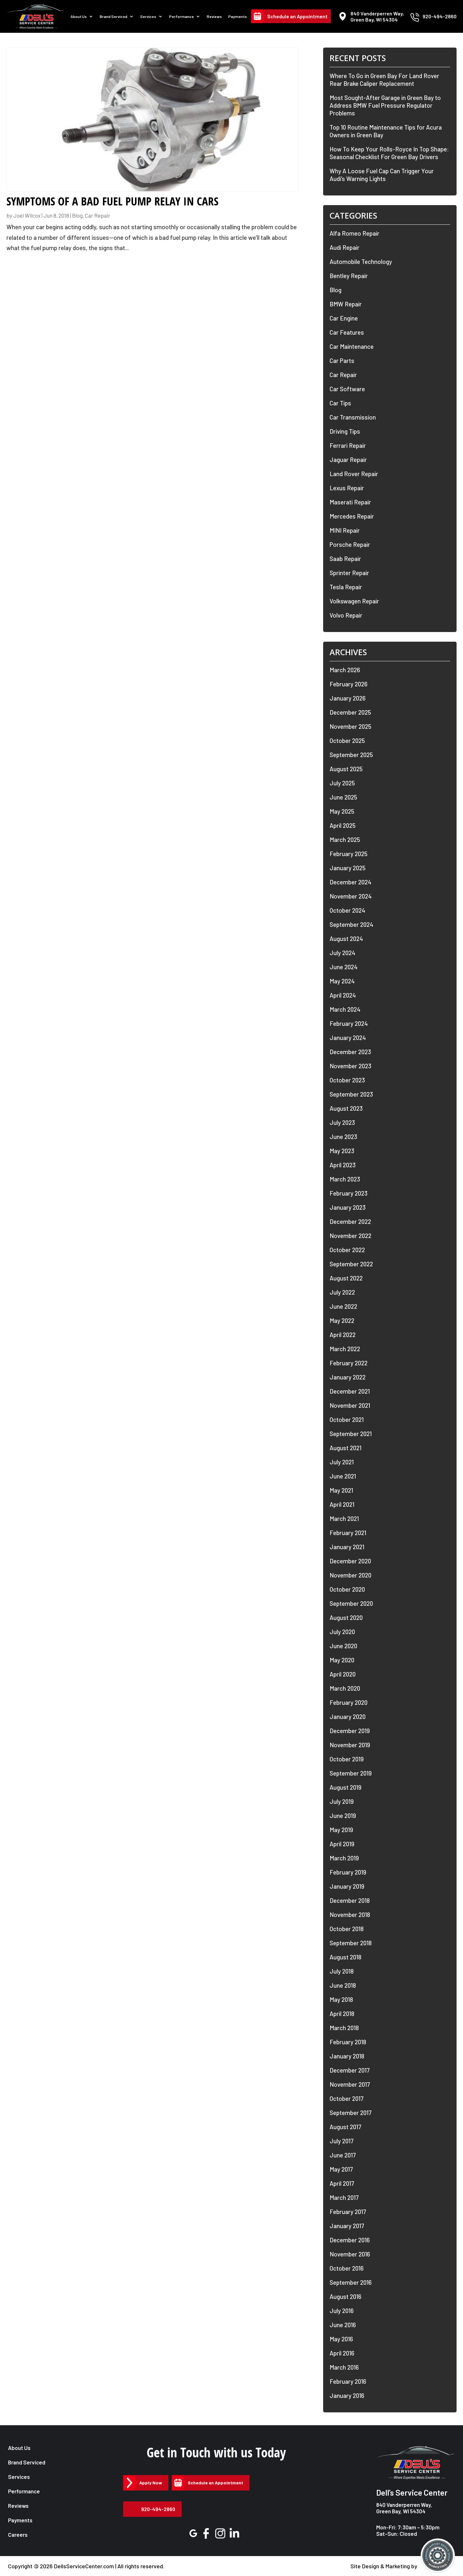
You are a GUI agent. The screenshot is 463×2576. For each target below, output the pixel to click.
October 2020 (347, 1589)
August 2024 (346, 938)
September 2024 (351, 924)
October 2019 (347, 1759)
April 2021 (342, 1504)
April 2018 (342, 2013)
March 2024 (345, 1009)
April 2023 (343, 1165)
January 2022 (348, 1377)
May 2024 (342, 981)
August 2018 (345, 1957)
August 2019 (345, 1787)
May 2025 (342, 811)
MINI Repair (345, 530)
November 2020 (350, 1575)
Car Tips (340, 403)
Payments (238, 16)
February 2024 (349, 1023)
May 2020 (342, 1660)
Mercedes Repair (352, 516)
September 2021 (351, 1433)
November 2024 (351, 896)
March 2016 (344, 2367)
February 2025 (349, 853)
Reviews (214, 16)
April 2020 (343, 1674)
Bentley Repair (349, 275)
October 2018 (347, 1928)
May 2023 (342, 1150)
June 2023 (343, 1136)
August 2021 (345, 1447)
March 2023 (345, 1179)
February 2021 (348, 1532)
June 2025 (343, 797)
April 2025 (343, 825)
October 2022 (347, 1249)
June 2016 (343, 2324)
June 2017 (343, 2155)
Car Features (347, 332)
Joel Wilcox (27, 215)
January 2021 (347, 1546)
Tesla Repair (346, 587)
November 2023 (350, 1066)
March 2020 (345, 1688)
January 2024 (348, 1037)
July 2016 (342, 2310)
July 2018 (342, 1971)
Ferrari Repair (348, 445)
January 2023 (348, 1207)
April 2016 (342, 2353)
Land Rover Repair (354, 473)
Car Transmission (353, 417)
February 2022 (349, 1363)
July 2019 (342, 1801)
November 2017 (350, 2084)
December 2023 (350, 1051)
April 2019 (342, 1844)
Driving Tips (345, 431)
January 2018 (347, 2056)
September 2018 (351, 1943)
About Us (79, 16)
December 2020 (350, 1561)
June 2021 (343, 1476)
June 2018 (343, 1985)
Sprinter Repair (349, 572)
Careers (18, 2534)
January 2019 (347, 1886)
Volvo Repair (346, 615)
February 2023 (349, 1193)
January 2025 (348, 868)
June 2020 (343, 1646)
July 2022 (342, 1292)
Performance (181, 16)
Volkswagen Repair (354, 601)
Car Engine (344, 318)
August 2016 (345, 2296)
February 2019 (348, 1872)
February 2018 (348, 2042)
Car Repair (97, 215)
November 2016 (350, 2254)
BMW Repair (346, 304)
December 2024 (350, 882)
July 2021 (342, 1462)
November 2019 (350, 1745)
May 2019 (341, 1829)
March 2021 (344, 1518)
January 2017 (347, 2225)
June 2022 (343, 1306)
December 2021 (350, 1391)
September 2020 (351, 1603)
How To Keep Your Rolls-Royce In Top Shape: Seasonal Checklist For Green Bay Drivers (389, 152)
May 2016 (341, 2339)
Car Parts (342, 360)
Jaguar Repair (348, 459)
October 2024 (347, 910)
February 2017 (348, 2211)
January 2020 (348, 1716)
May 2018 (341, 1999)
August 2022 (346, 1278)
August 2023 (346, 1108)
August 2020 (346, 1617)
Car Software (347, 389)
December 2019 (350, 1730)
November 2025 (350, 726)
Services (149, 16)
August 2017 (345, 2126)
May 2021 (341, 1490)
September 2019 (351, 1773)
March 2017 (344, 2197)
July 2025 (342, 783)
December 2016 (350, 2240)
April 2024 (343, 995)
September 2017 (351, 2112)
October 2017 (347, 2098)
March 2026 (345, 669)
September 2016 (351, 2282)
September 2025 (351, 754)
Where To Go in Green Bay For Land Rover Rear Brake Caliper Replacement (384, 79)
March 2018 (344, 2027)
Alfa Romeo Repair (354, 233)
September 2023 (351, 1094)
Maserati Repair (350, 502)
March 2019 (344, 1858)
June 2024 (344, 967)
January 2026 (348, 698)
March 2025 (345, 839)
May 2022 (342, 1320)
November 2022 (350, 1235)
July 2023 (342, 1122)
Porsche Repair (350, 544)
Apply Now (150, 2482)
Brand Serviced (114, 16)
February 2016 (348, 2381)
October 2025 (347, 740)
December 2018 (350, 1900)
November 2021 (350, 1405)
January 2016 (347, 2395)
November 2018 (350, 1914)
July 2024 (342, 952)
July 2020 (342, 1631)
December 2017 (350, 2070)
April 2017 (342, 2183)
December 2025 (350, 712)
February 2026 (349, 684)
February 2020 (349, 1702)
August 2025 (346, 769)
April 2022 (343, 1334)
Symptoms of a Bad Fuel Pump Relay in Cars (112, 201)
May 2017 (341, 2169)
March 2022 (345, 1348)
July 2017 (342, 2141)
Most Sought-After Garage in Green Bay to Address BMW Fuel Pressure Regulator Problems (385, 105)
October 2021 (347, 1419)
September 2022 (351, 1264)
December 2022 (350, 1221)
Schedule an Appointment (297, 17)
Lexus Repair (347, 488)
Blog (77, 215)
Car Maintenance (352, 346)
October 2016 (347, 2268)
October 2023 (347, 1080)
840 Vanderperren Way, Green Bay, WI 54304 (404, 2507)
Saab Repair (345, 558)
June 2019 (343, 1815)
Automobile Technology (361, 261)
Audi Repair (344, 247)
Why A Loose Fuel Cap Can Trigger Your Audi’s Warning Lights (382, 174)
